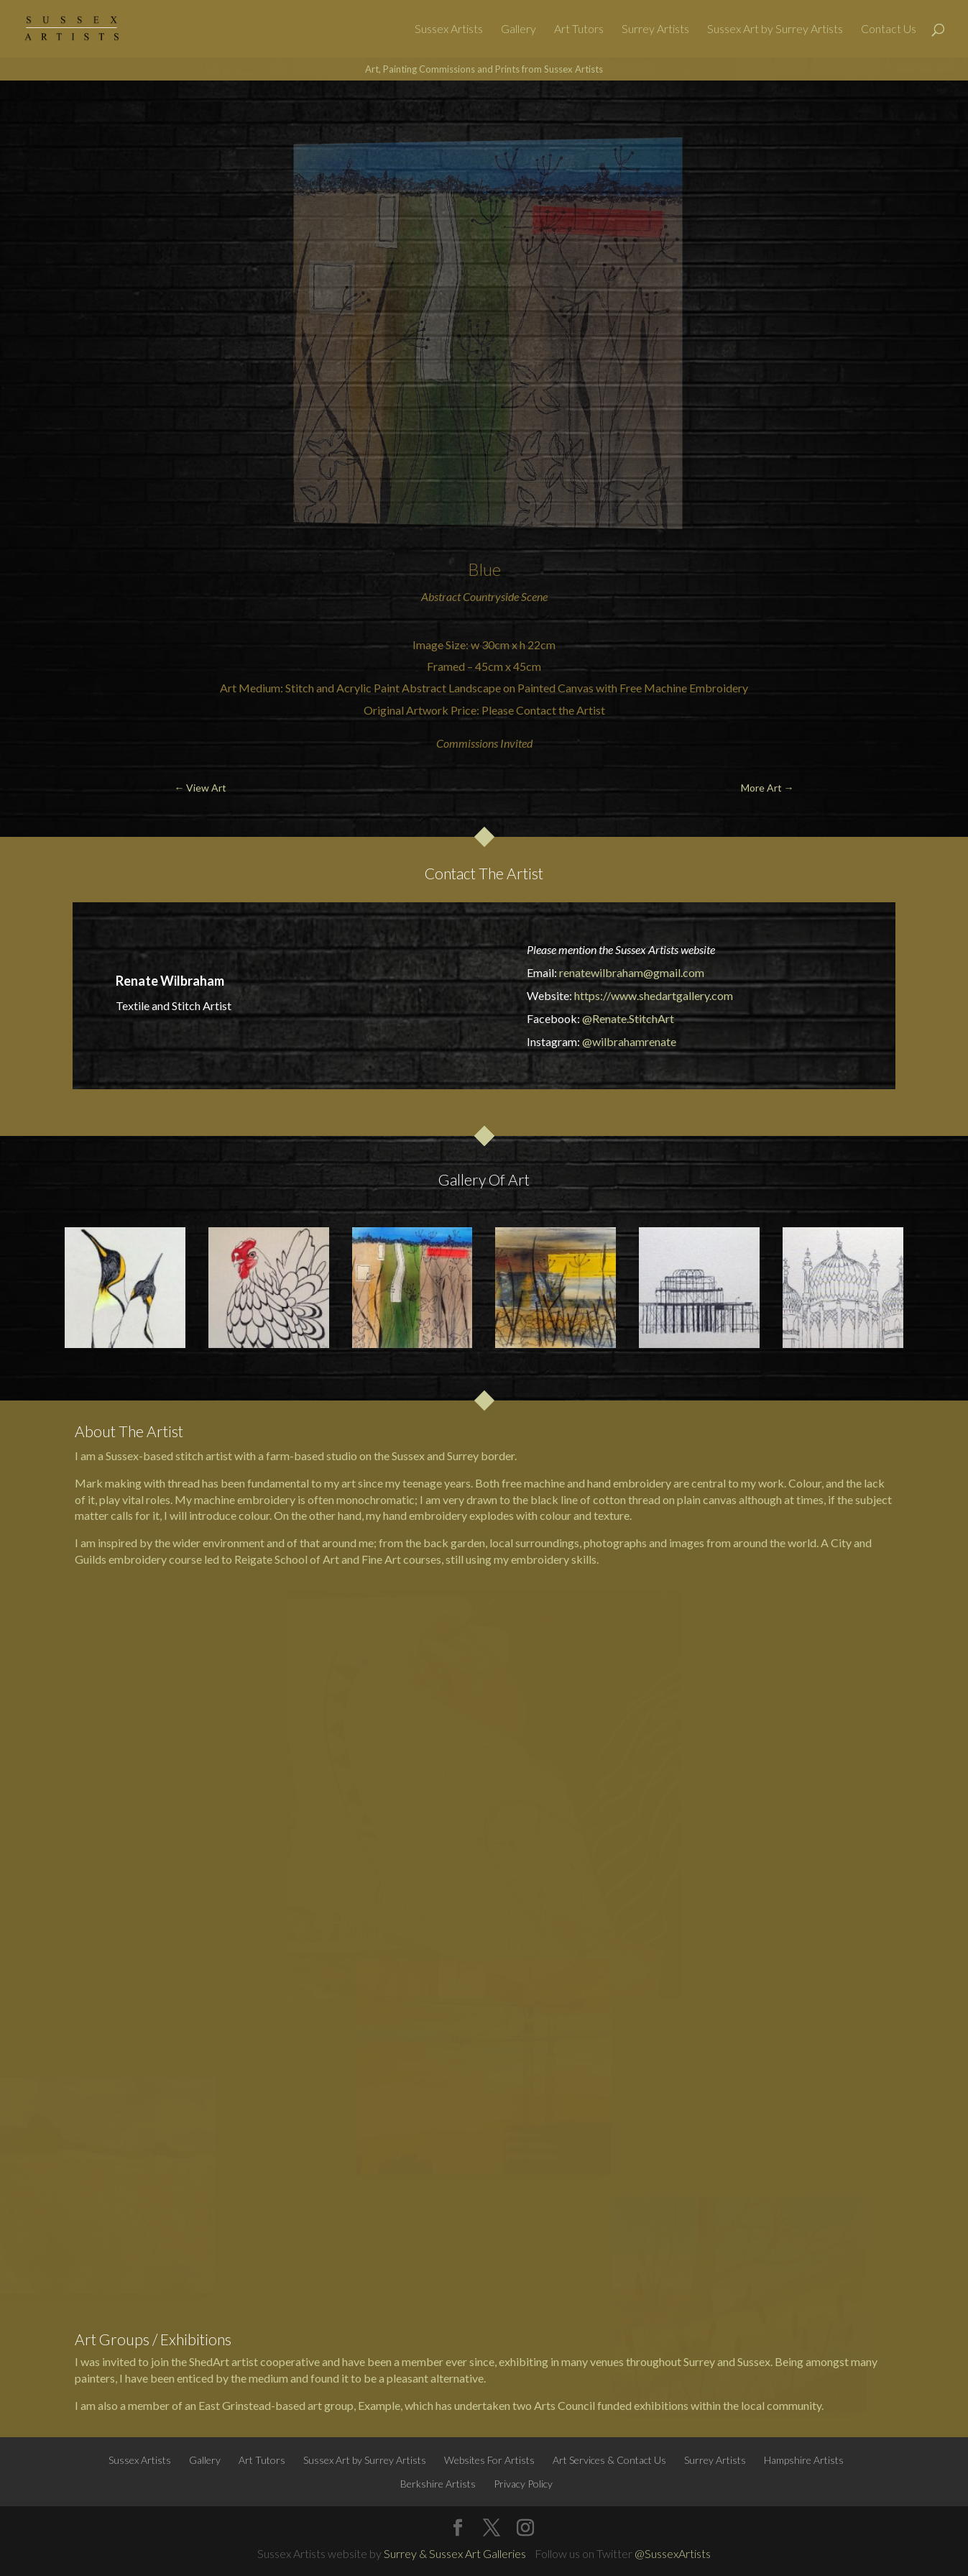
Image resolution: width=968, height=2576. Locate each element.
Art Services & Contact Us (609, 2460)
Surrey (463, 1455)
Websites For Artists (489, 2460)
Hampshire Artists (804, 2460)
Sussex (408, 1455)
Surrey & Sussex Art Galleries (455, 2553)
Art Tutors (579, 29)
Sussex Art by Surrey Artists (775, 29)
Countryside (491, 596)
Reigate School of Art (286, 1559)
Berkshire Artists (438, 2484)
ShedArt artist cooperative (254, 2361)
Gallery (518, 29)
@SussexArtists (673, 2553)
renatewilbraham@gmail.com (631, 972)
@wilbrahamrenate (629, 1041)
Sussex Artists (449, 29)
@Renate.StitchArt (628, 1018)
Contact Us (888, 29)
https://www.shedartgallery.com (653, 995)
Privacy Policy (523, 2484)
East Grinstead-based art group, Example (299, 2405)
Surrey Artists (655, 29)
